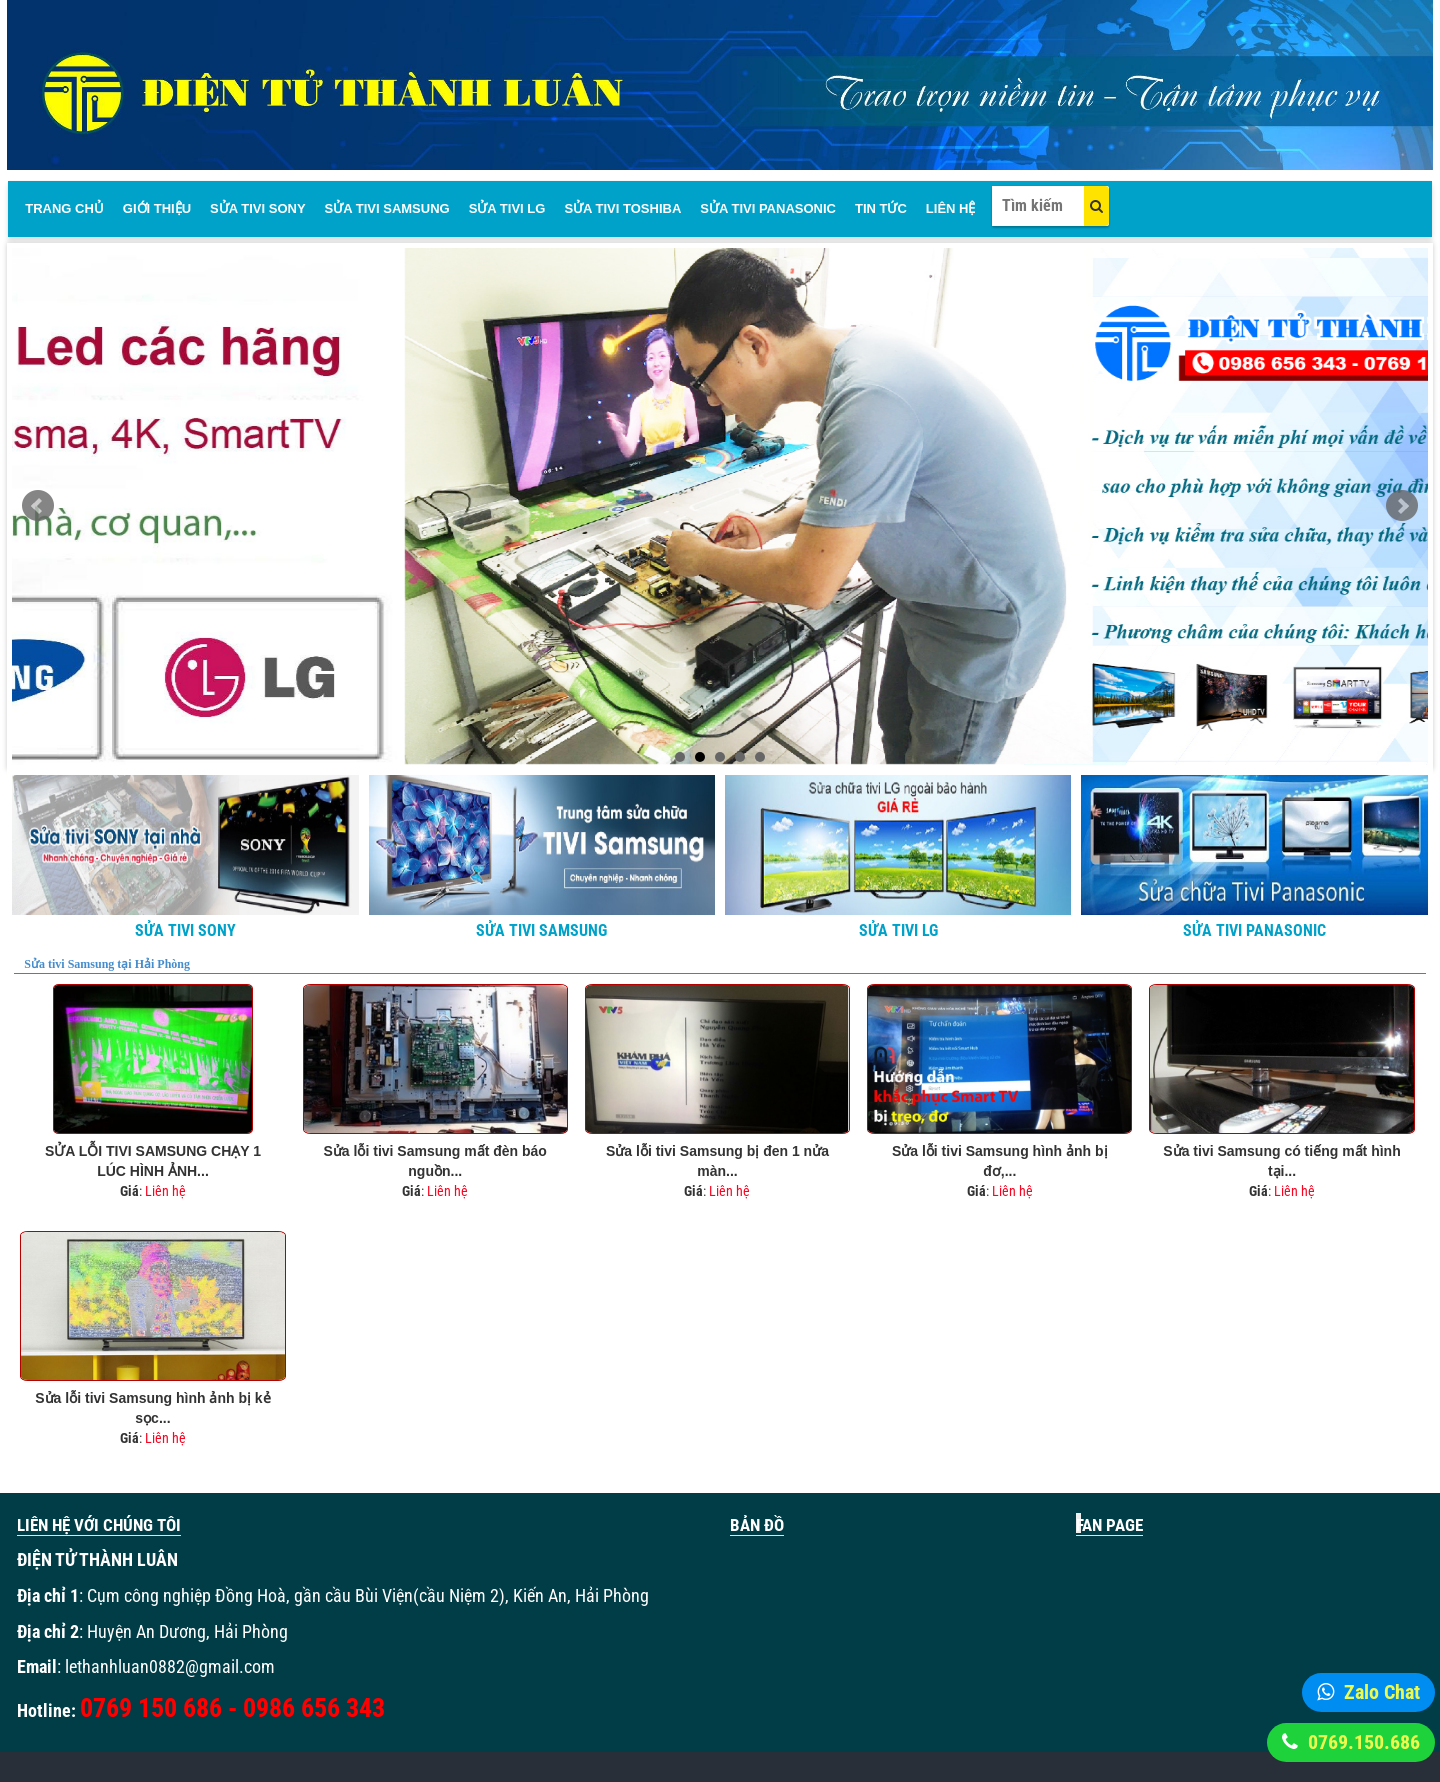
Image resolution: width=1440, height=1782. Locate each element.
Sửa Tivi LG (507, 208)
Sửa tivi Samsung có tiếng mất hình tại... (1281, 1161)
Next (1402, 506)
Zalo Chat (1382, 1692)
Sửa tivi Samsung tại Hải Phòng (107, 964)
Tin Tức (881, 208)
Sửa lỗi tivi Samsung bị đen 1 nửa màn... (717, 1161)
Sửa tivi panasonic (768, 208)
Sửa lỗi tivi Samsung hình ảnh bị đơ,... (1000, 1161)
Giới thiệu (157, 208)
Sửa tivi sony (257, 208)
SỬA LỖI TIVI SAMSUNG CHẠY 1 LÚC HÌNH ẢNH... (153, 1161)
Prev (38, 506)
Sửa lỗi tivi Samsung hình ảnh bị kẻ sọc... (152, 1408)
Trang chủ (64, 208)
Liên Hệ (951, 208)
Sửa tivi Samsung (387, 208)
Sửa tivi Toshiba (622, 208)
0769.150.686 (1364, 1742)
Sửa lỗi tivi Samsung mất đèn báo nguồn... (435, 1161)
